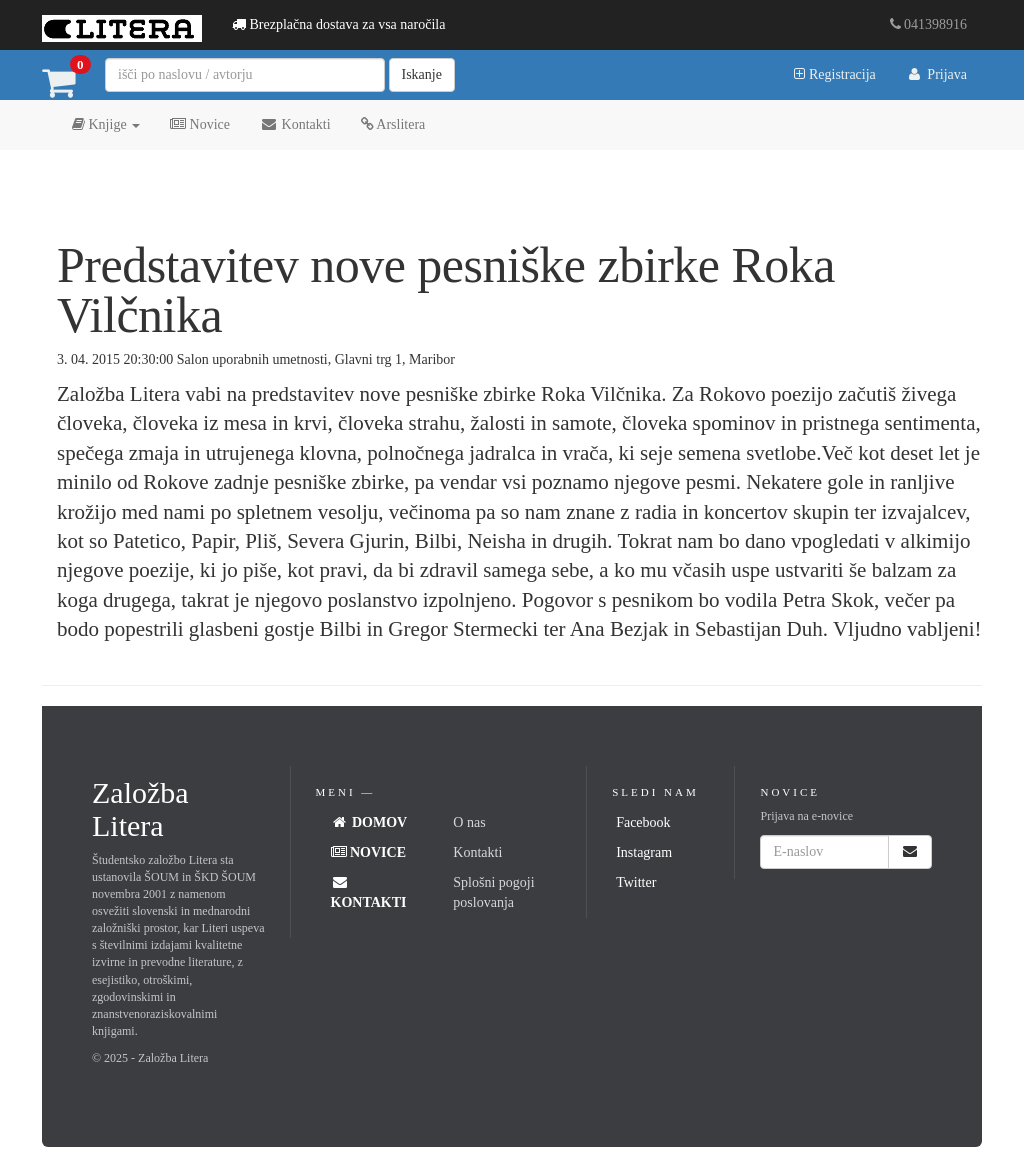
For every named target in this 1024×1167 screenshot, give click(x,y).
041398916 (929, 24)
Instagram (644, 852)
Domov (369, 822)
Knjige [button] (106, 124)
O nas (469, 822)
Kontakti (295, 124)
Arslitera (393, 124)
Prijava (936, 74)
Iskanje (422, 74)
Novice (200, 124)
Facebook (643, 822)
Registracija (834, 74)
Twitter (636, 882)
